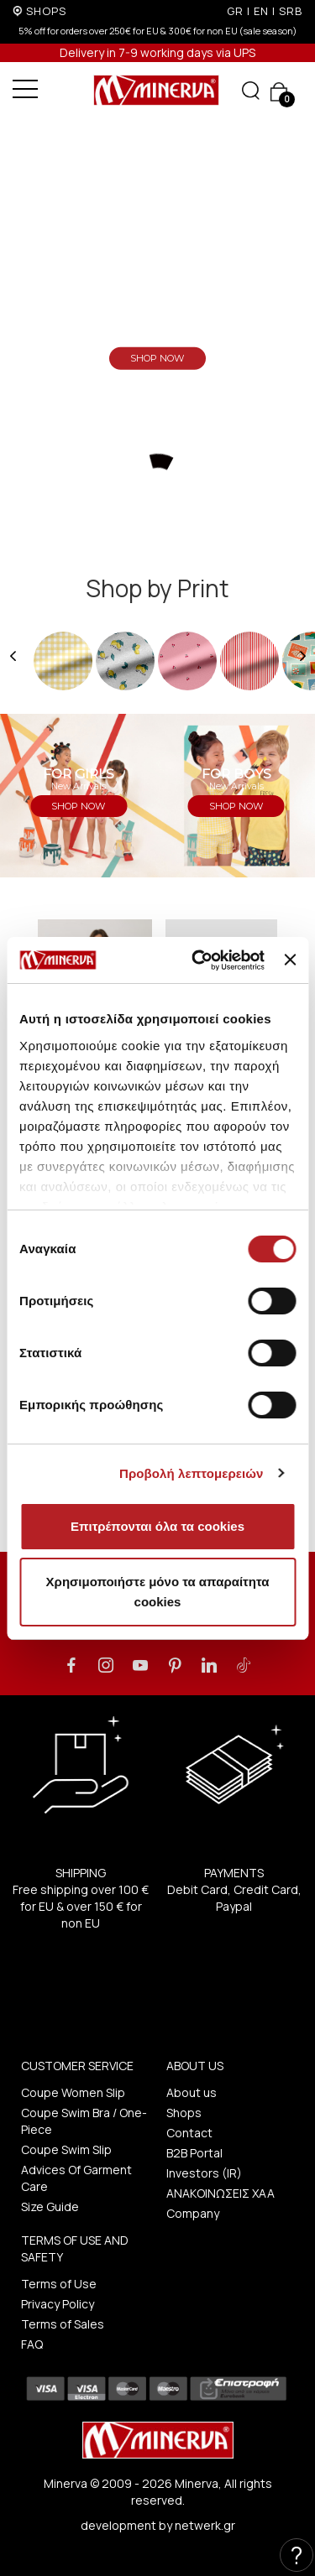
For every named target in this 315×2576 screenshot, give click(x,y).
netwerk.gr (205, 2525)
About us (191, 2092)
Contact (189, 2133)
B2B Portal (194, 2153)
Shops (184, 2113)
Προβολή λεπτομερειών (191, 1473)
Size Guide (50, 2206)
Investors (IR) (204, 2173)
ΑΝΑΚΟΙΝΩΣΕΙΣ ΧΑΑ (220, 2193)
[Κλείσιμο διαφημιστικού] (290, 959)
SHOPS (46, 10)
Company (192, 2213)
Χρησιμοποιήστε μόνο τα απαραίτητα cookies (158, 1591)
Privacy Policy (57, 2304)
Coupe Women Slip (73, 2092)
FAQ (32, 2344)
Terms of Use (59, 2284)
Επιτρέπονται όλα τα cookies (157, 1526)
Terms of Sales (62, 2324)
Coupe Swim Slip (66, 2149)
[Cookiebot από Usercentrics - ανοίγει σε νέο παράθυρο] (198, 960)
